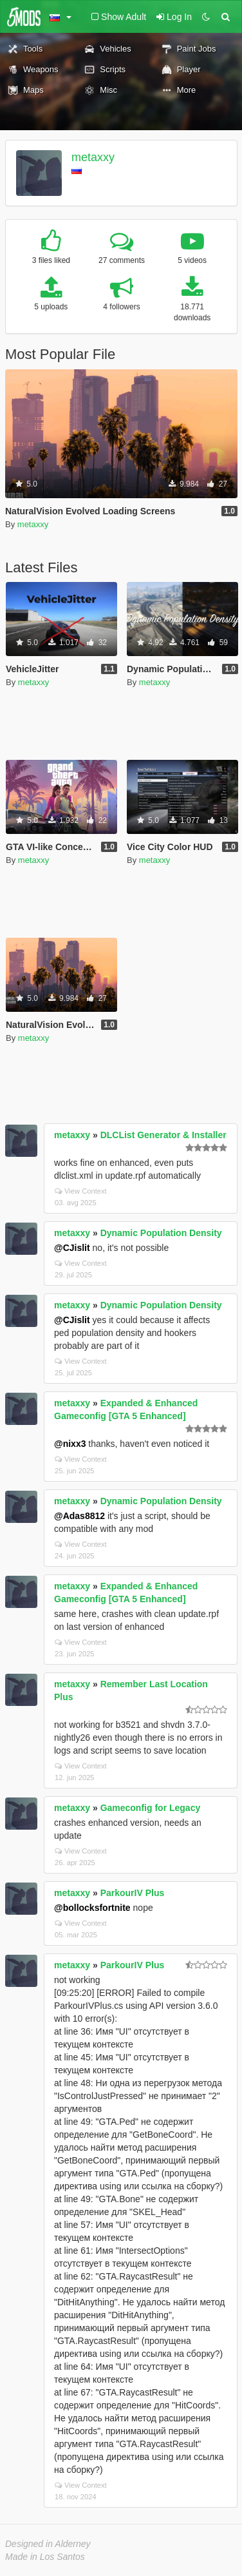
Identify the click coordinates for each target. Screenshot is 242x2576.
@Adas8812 (79, 1516)
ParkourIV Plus (132, 1893)
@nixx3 (70, 1443)
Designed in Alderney (48, 2544)
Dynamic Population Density (161, 1233)
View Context (81, 1191)
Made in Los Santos (45, 2557)
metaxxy (93, 157)
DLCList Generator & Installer (163, 1135)
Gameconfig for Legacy (150, 1808)
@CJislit (72, 1248)
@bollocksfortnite (92, 1908)
